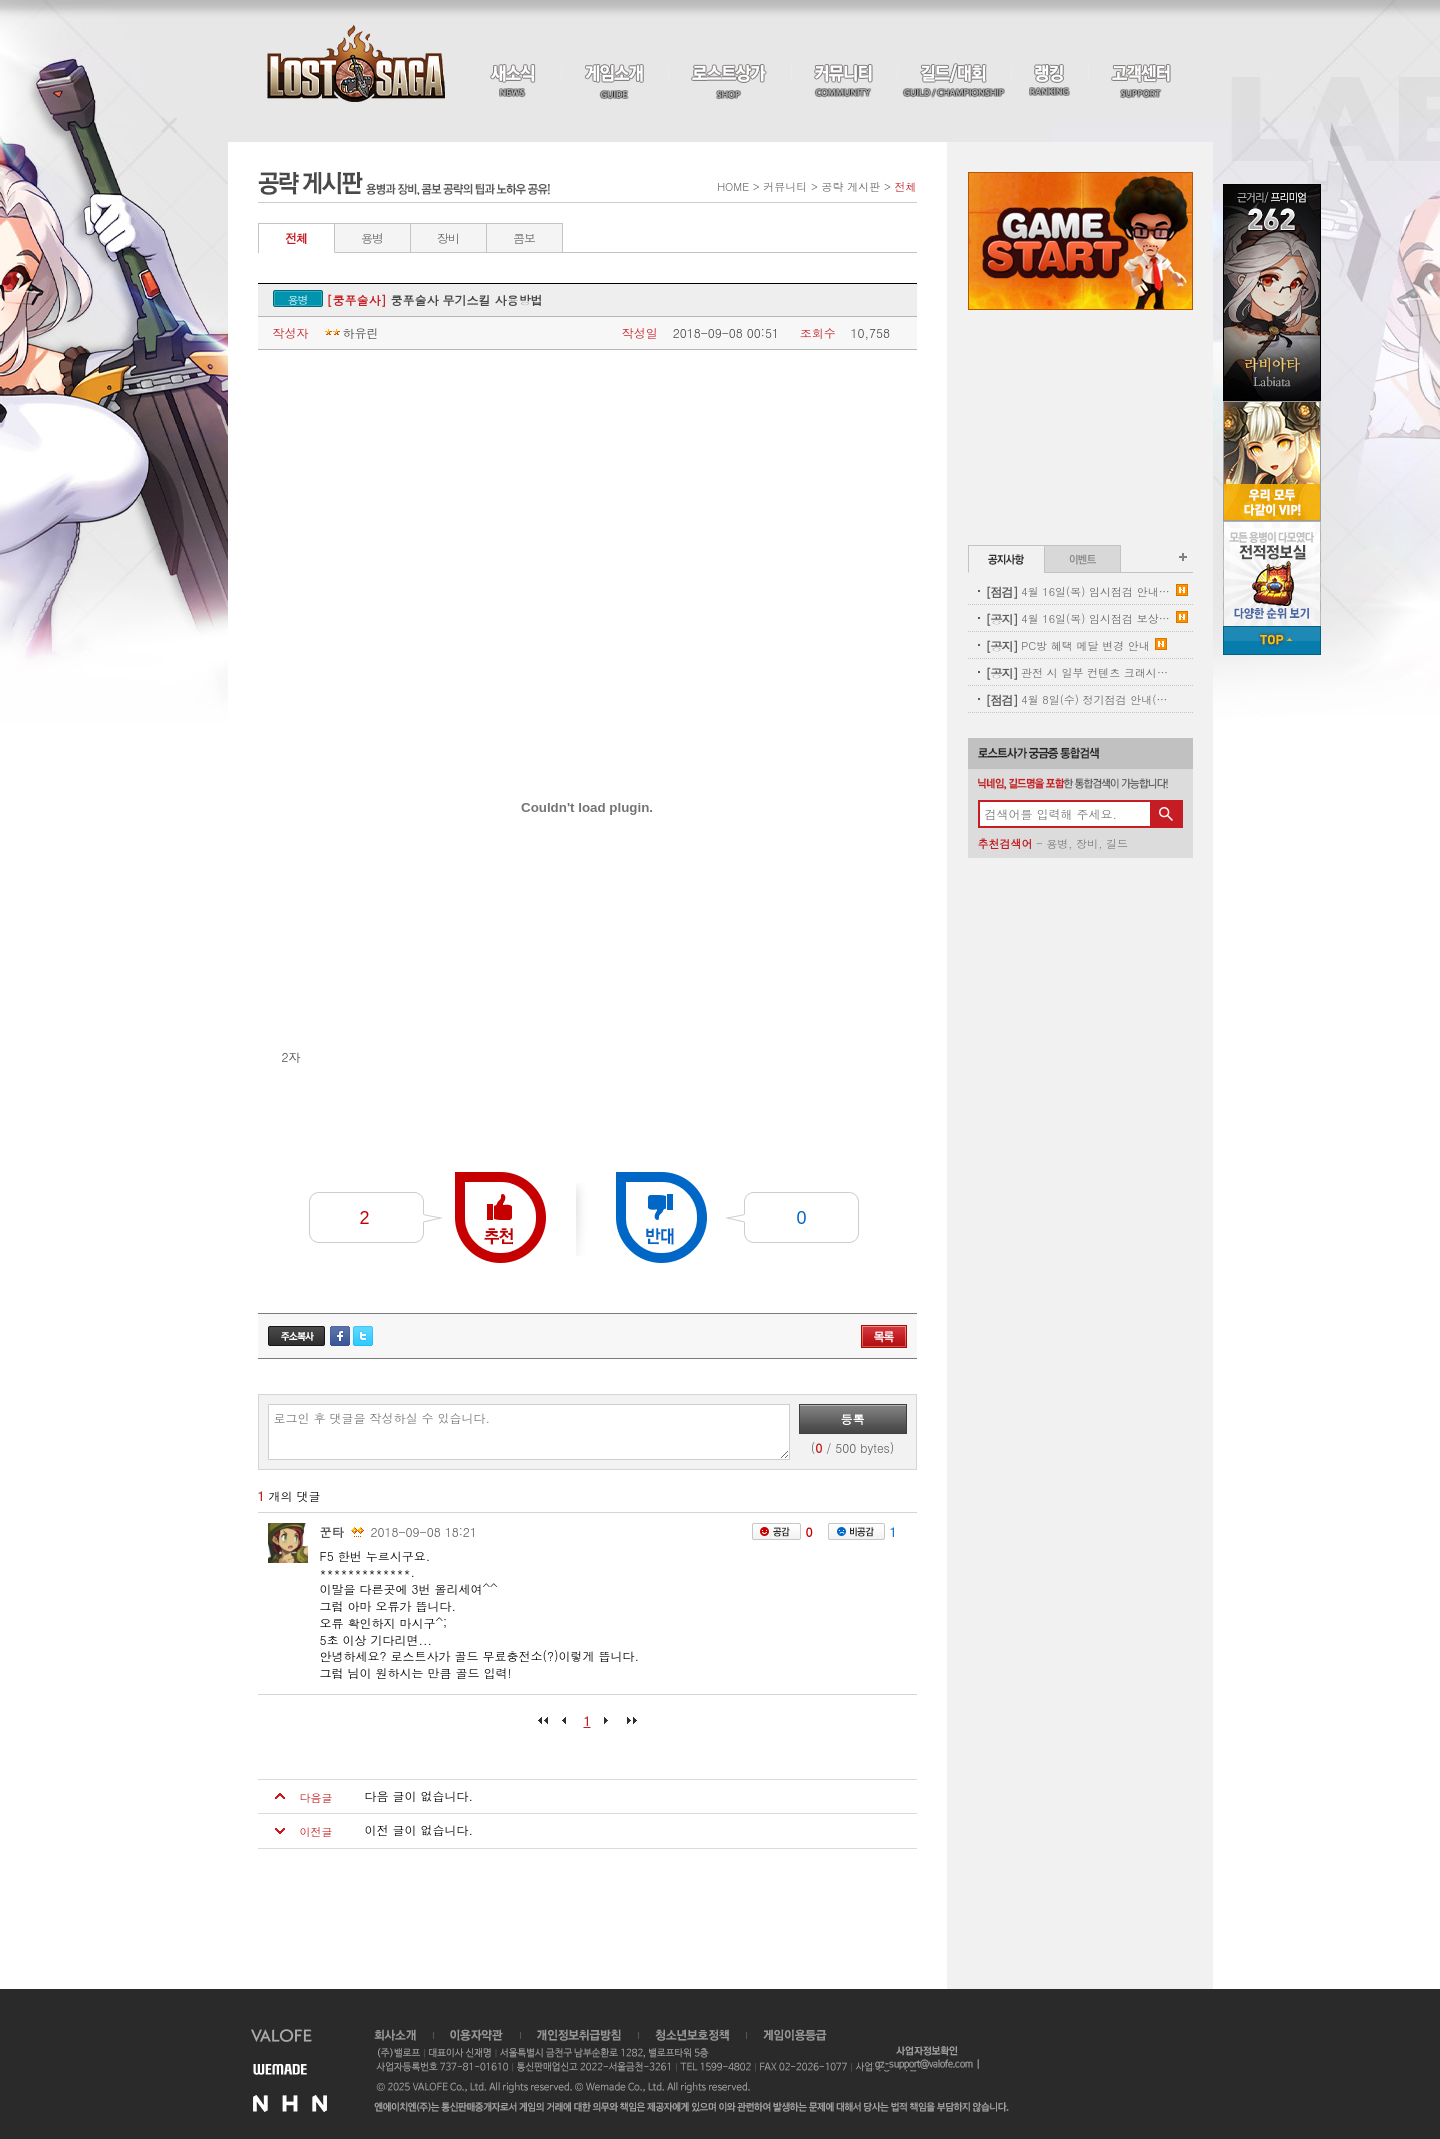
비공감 (856, 1531)
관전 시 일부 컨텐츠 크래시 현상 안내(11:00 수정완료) (1078, 672)
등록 (853, 1418)
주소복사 (296, 1336)
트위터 (363, 1336)
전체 (296, 237)
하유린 (350, 333)
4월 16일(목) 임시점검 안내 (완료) (1078, 591)
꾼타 (332, 1531)
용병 (372, 237)
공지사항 (1006, 559)
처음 (548, 1727)
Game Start (1080, 241)
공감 (776, 1531)
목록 (884, 1336)
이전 (568, 1727)
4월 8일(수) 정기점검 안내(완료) (1078, 699)
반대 (661, 1217)
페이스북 (340, 1336)
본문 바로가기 (0, 0)
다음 (607, 1727)
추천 (500, 1217)
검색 (1166, 814)
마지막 (627, 1727)
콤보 (524, 237)
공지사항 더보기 (1183, 557)
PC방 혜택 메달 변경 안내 (1068, 645)
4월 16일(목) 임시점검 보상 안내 (1078, 618)
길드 (1117, 843)
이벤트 (1082, 559)
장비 (448, 237)
